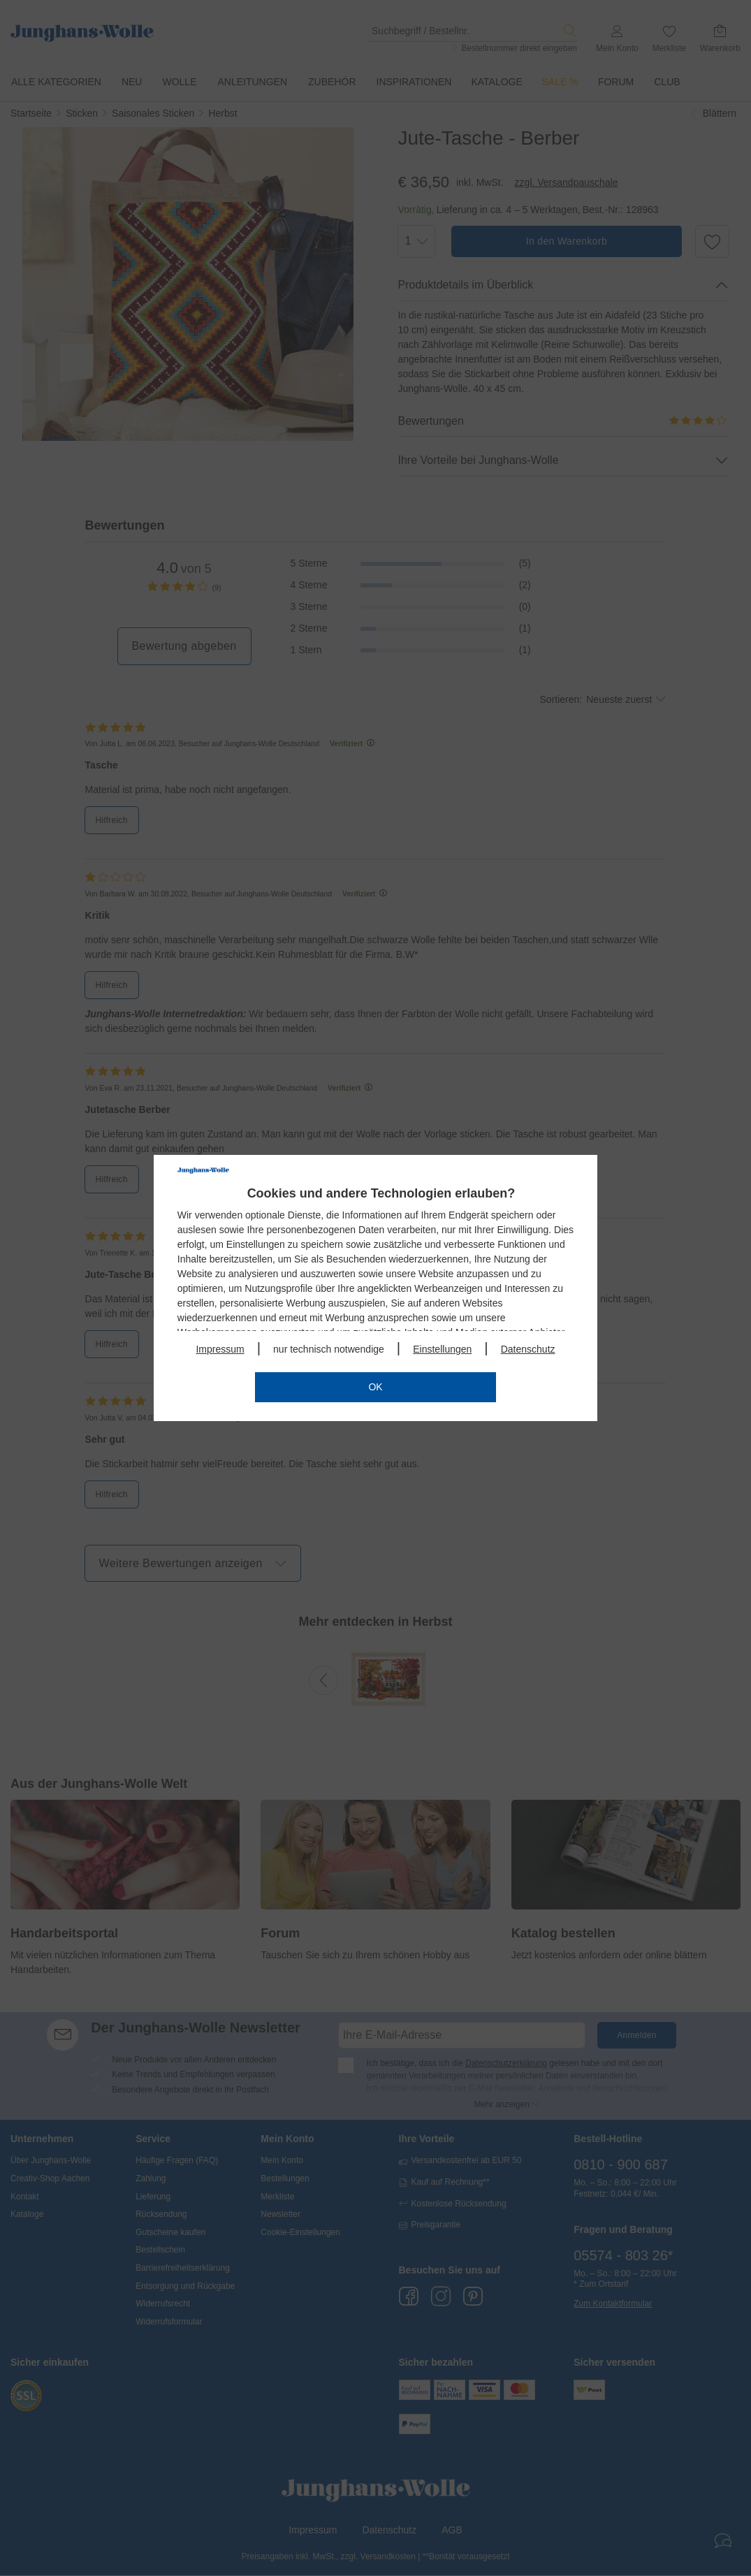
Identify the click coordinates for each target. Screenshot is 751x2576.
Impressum (220, 1349)
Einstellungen (442, 1349)
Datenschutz (528, 1349)
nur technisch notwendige (328, 1349)
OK (375, 1386)
